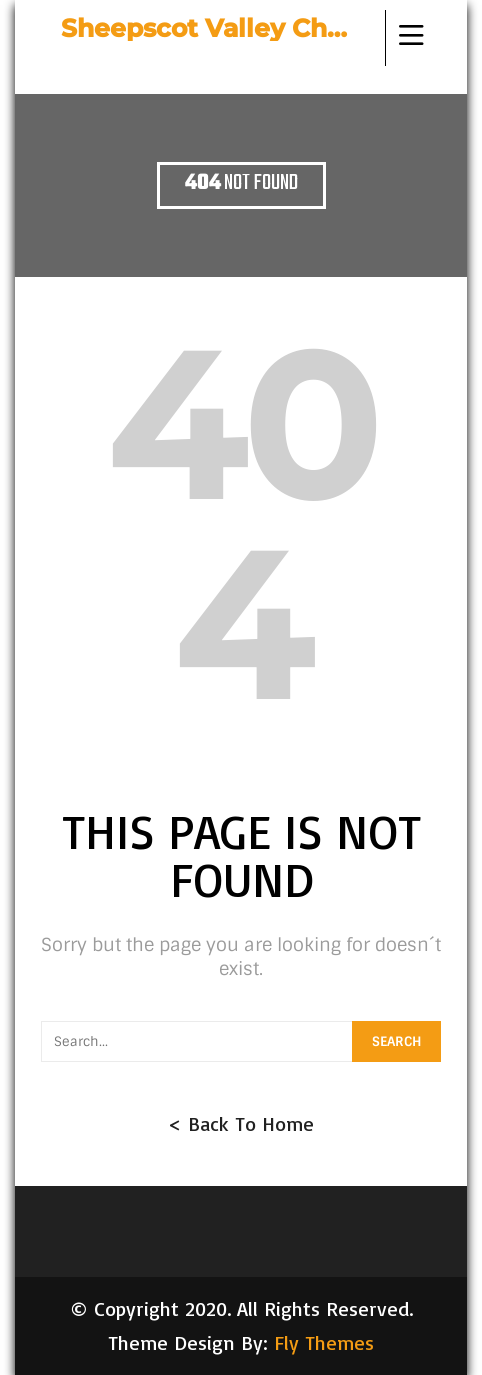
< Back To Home (241, 1123)
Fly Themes (324, 1342)
